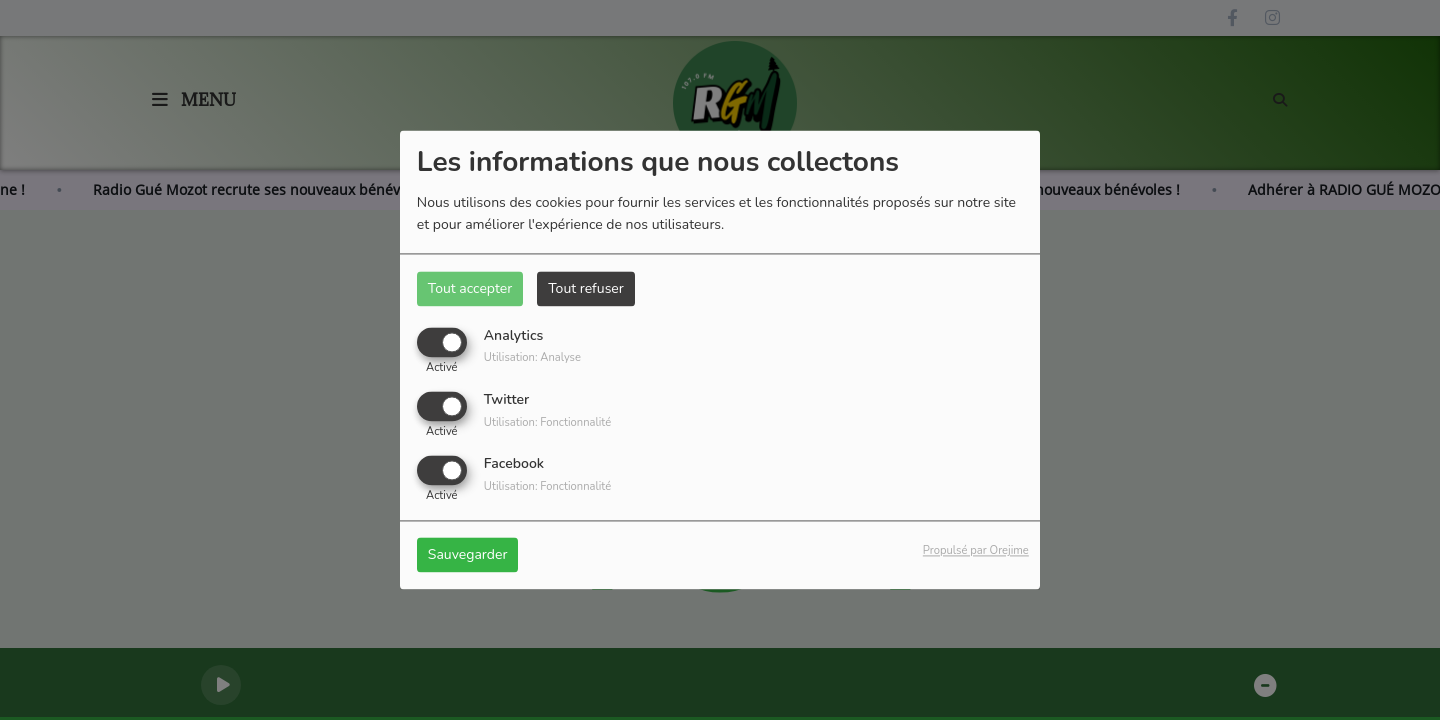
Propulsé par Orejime (976, 551)
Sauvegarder (468, 555)
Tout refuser (586, 288)
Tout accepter (470, 288)
